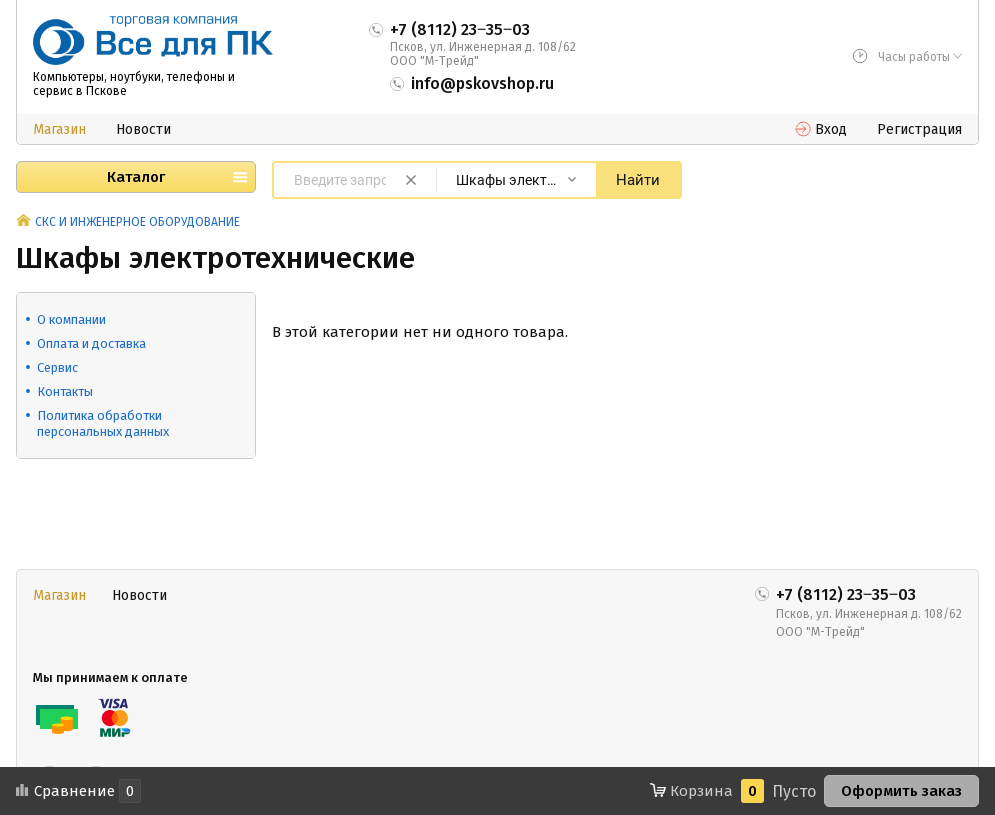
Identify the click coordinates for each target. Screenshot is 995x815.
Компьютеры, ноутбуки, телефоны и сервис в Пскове (134, 84)
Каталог (136, 177)
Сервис (57, 367)
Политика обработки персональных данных (103, 423)
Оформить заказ (901, 791)
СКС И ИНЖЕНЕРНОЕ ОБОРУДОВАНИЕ (137, 222)
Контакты (65, 391)
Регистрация (919, 129)
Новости (143, 129)
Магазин (59, 129)
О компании (71, 319)
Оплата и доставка (91, 343)
